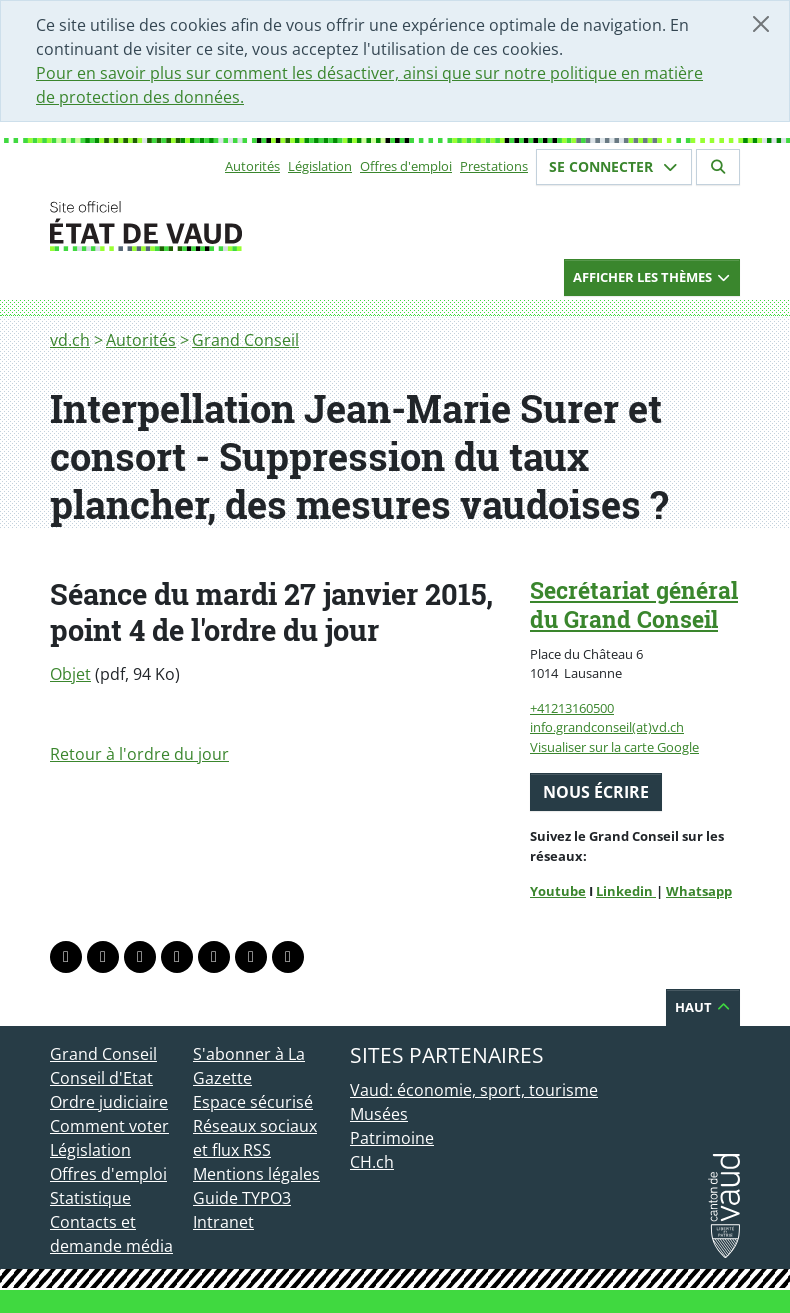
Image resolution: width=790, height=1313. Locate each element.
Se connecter (614, 166)
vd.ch (70, 340)
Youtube (558, 891)
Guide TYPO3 (242, 1198)
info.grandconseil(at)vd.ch (607, 727)
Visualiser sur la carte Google (614, 747)
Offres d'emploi (406, 166)
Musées (379, 1114)
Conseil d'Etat (101, 1078)
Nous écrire (596, 792)
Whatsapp (699, 891)
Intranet (223, 1222)
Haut (703, 1007)
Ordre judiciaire (109, 1102)
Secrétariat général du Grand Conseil (634, 604)
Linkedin (626, 891)
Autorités (252, 166)
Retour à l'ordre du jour (139, 754)
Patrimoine (392, 1138)
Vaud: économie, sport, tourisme (474, 1090)
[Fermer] (761, 24)
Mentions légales (256, 1174)
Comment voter (109, 1126)
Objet (70, 674)
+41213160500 (572, 708)
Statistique (90, 1198)
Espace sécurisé (253, 1102)
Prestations (494, 166)
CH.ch (372, 1162)
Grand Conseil (245, 340)
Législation (320, 166)
